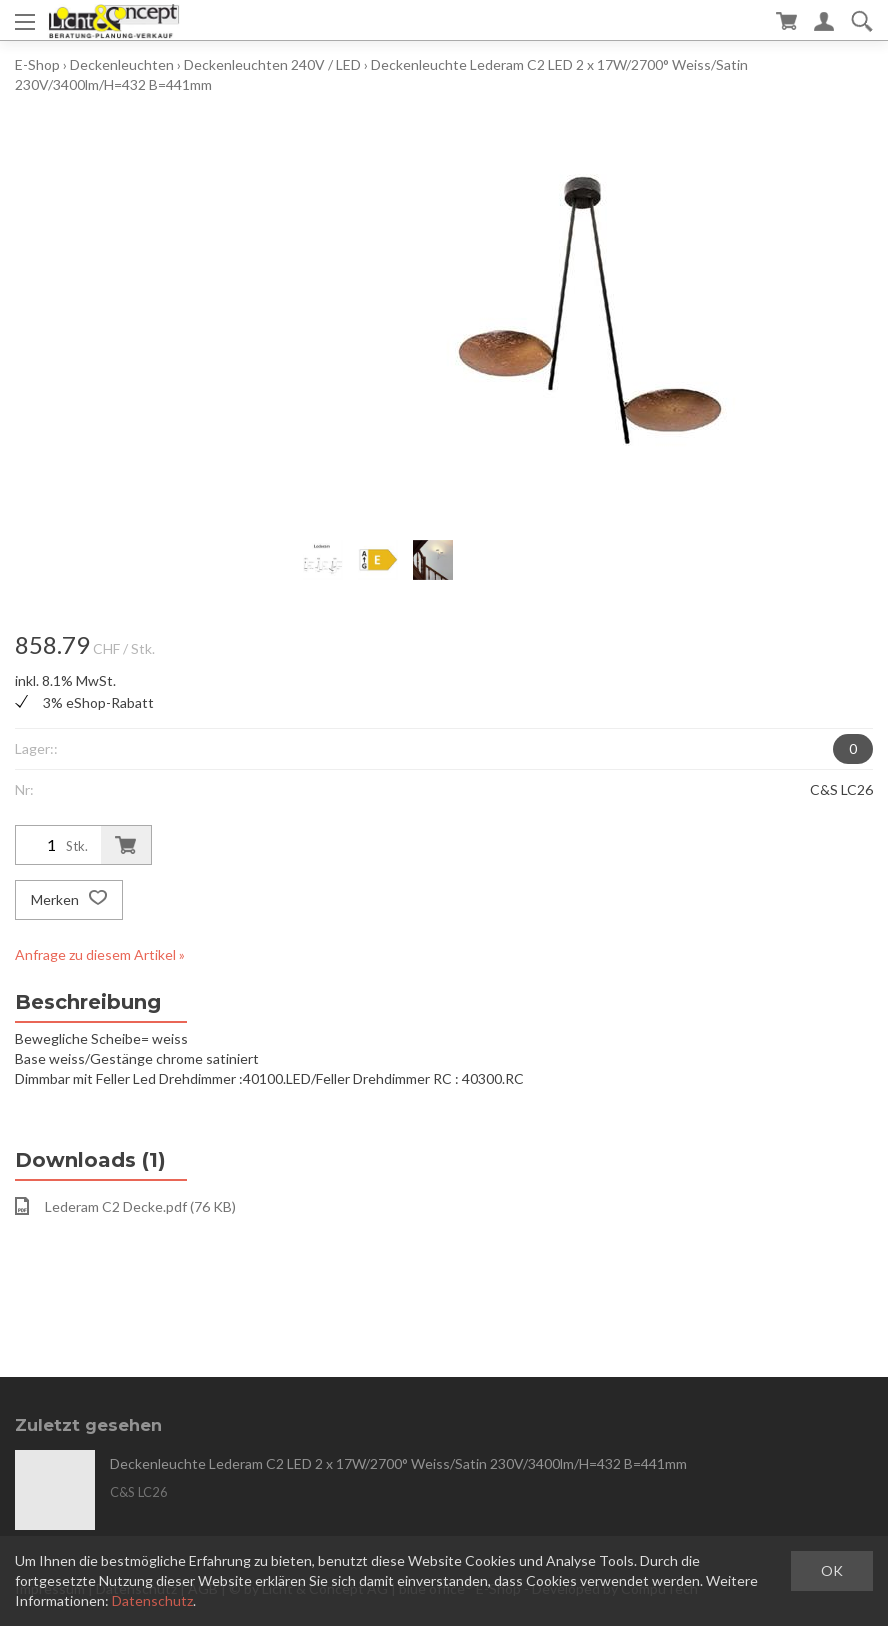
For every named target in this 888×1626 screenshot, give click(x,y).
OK (832, 1570)
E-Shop (37, 64)
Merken (69, 900)
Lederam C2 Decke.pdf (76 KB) (125, 1206)
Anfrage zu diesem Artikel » (100, 954)
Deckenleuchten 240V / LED (272, 64)
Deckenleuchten (122, 64)
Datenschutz (152, 1600)
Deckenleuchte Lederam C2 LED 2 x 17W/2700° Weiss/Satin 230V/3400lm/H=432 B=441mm (398, 1463)
